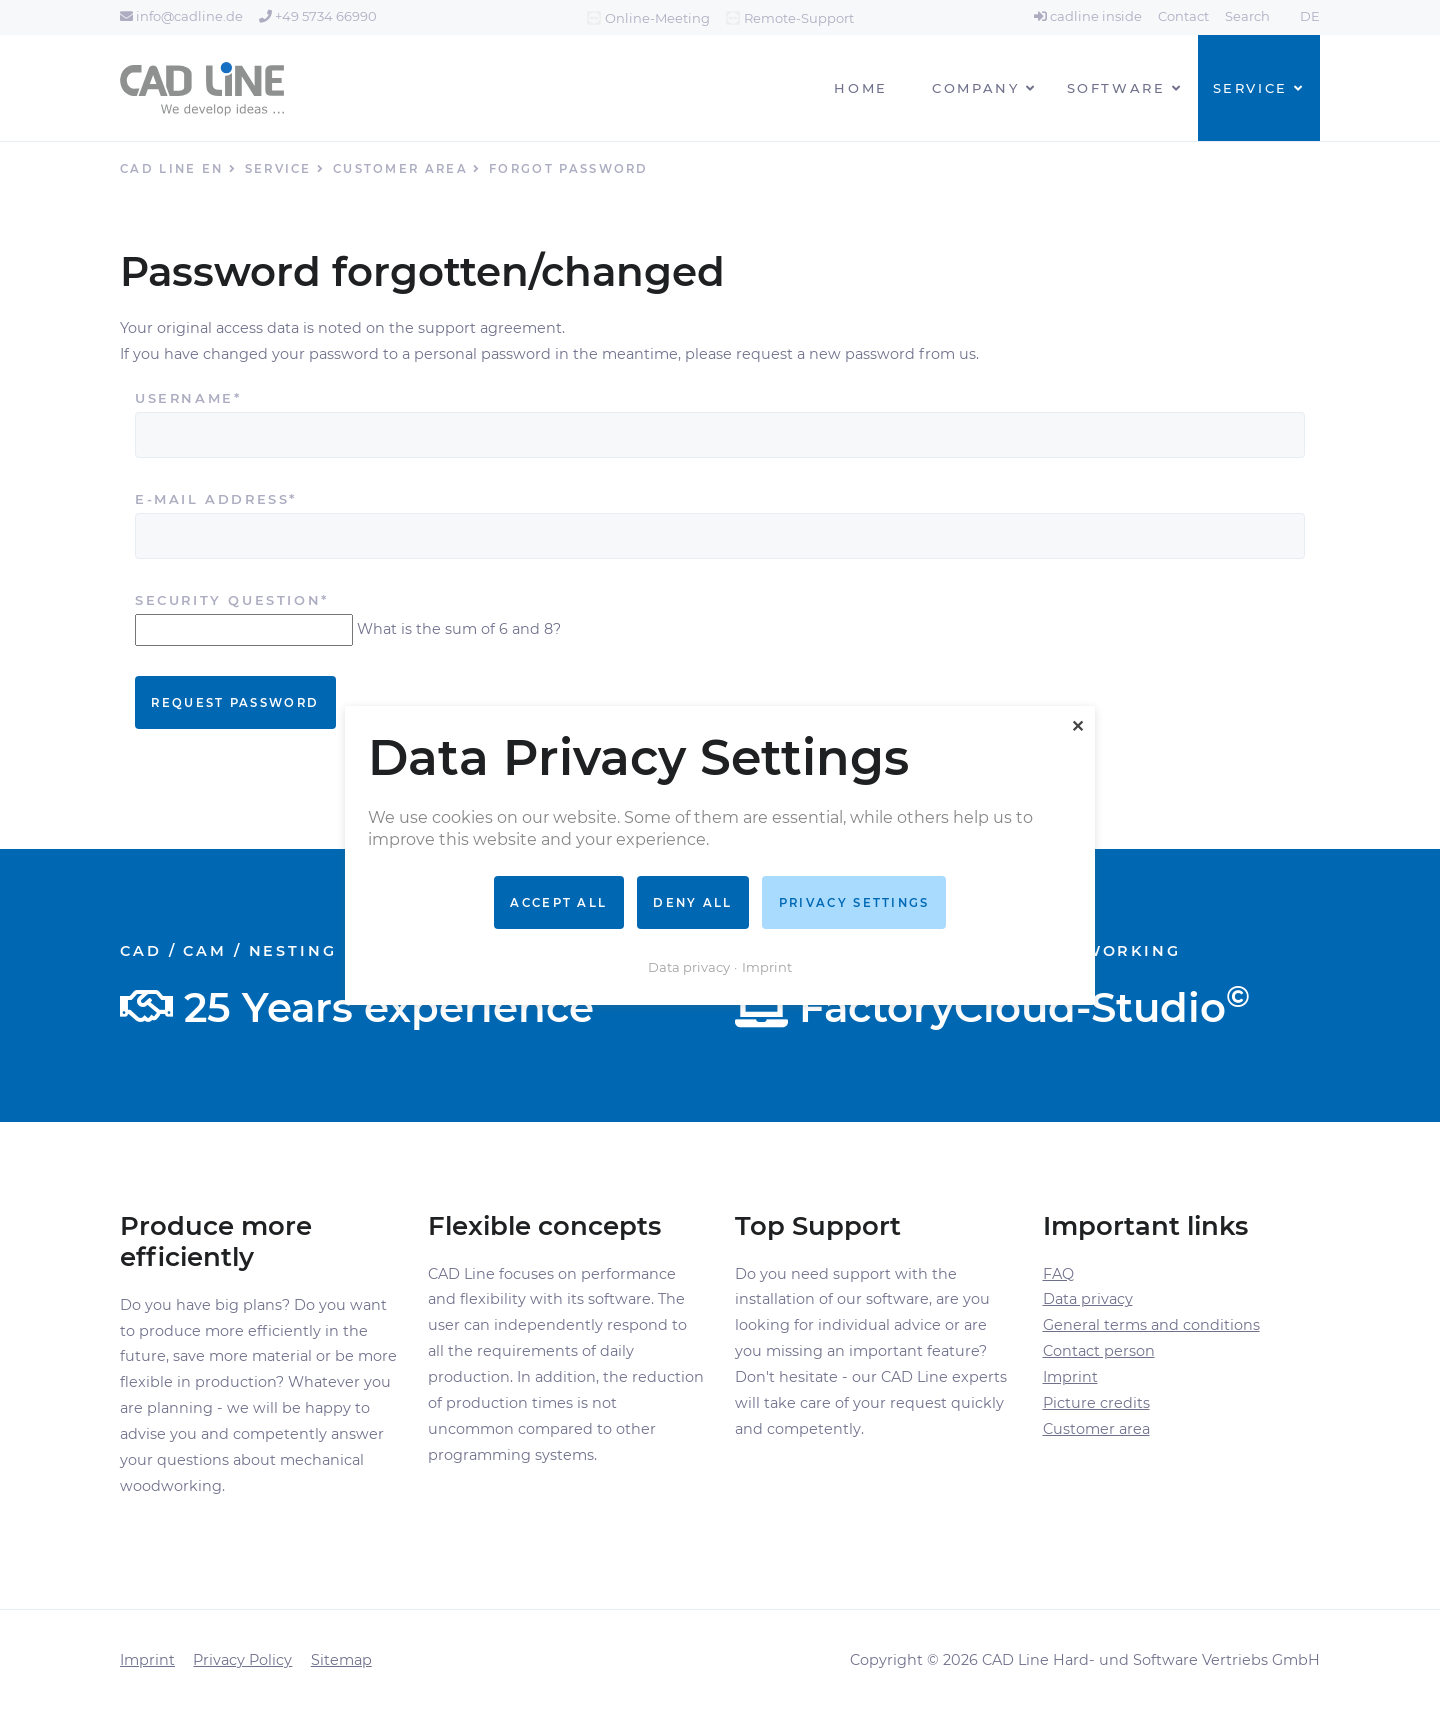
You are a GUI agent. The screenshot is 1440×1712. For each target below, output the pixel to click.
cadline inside (1088, 16)
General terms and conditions (1151, 1325)
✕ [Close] (1077, 726)
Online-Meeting (657, 18)
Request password (235, 703)
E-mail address (216, 499)
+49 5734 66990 (318, 16)
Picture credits (1096, 1403)
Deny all (692, 903)
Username (191, 398)
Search (1247, 16)
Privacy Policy (242, 1660)
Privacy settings (854, 903)
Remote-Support (799, 18)
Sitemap (341, 1660)
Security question (232, 600)
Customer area (1096, 1429)
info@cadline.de (181, 16)
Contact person (1099, 1351)
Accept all (558, 903)
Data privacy (1088, 1299)
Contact (1183, 16)
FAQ (1058, 1274)
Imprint (1070, 1377)
